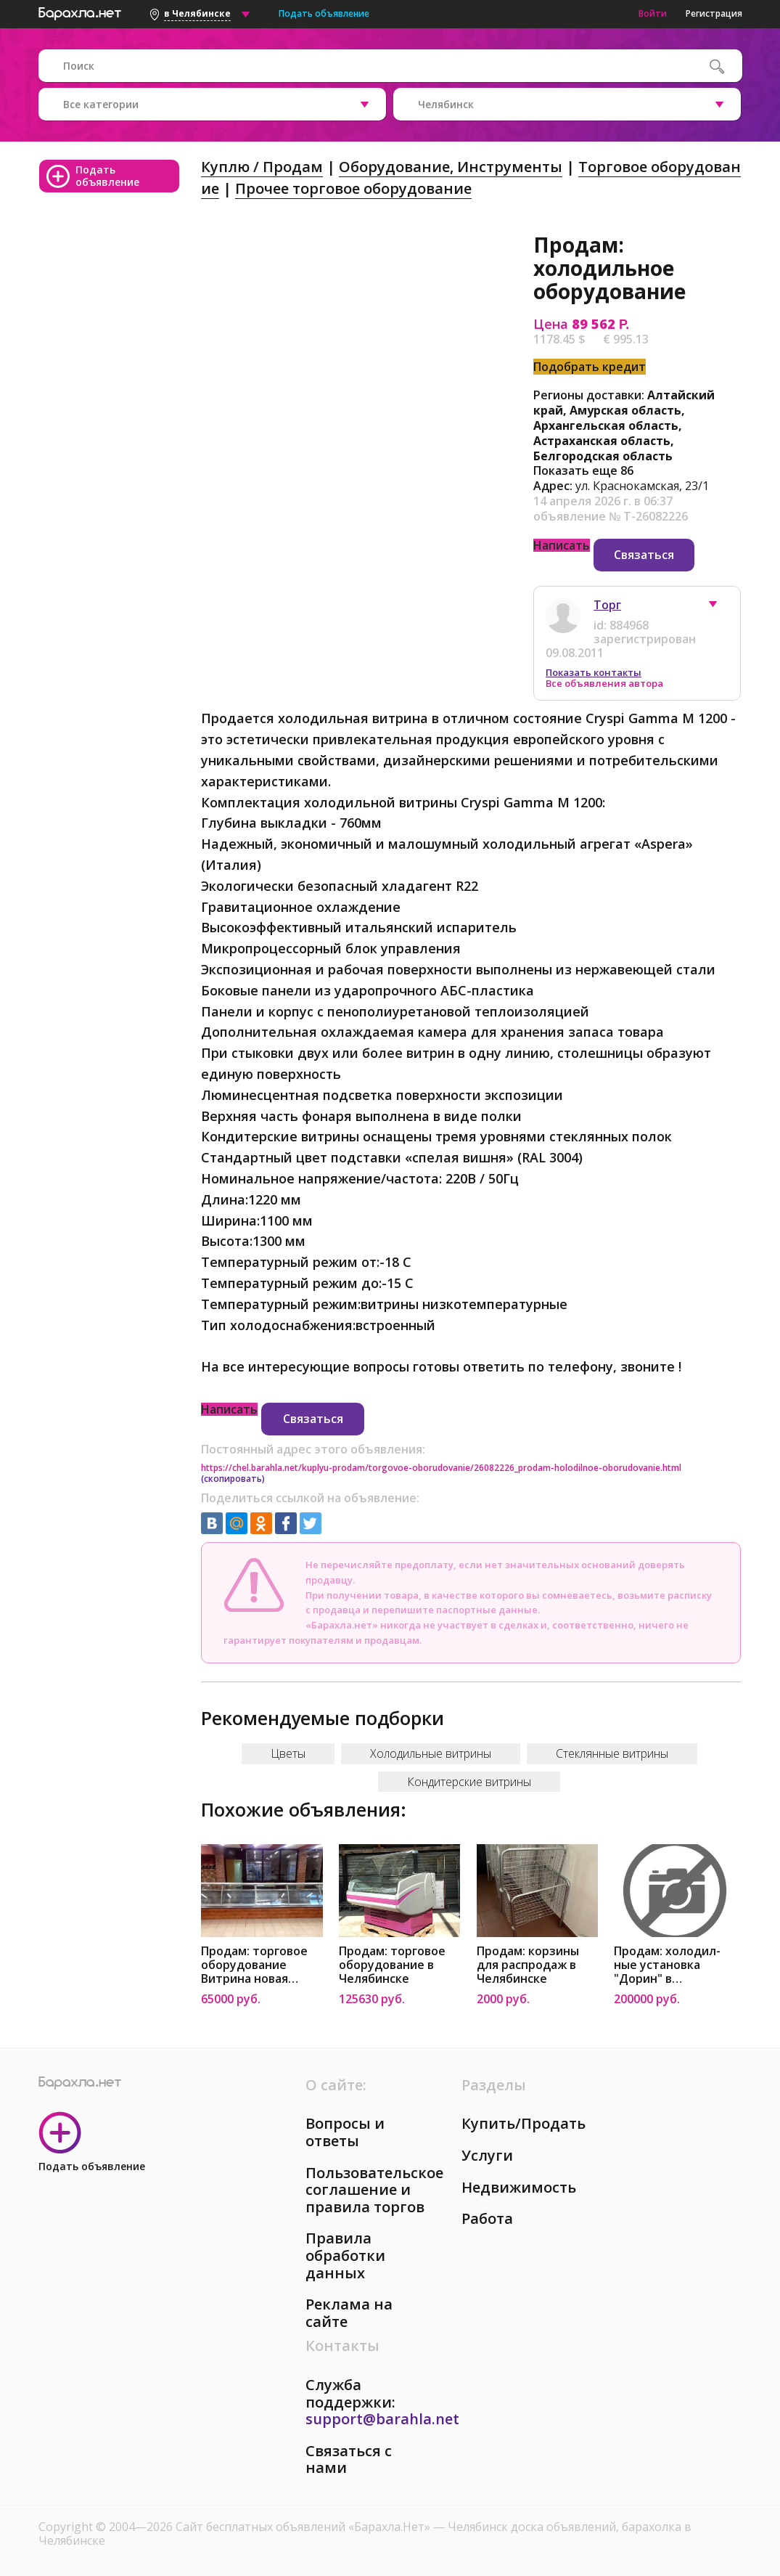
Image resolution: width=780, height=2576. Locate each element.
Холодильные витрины (430, 1753)
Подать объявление (324, 13)
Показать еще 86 (583, 470)
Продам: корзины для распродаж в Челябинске (528, 1965)
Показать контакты (593, 672)
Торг (607, 605)
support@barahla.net (382, 2419)
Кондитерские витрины (469, 1782)
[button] (719, 607)
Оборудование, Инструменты (450, 166)
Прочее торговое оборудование (353, 188)
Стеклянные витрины (612, 1753)
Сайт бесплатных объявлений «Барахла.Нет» (304, 2527)
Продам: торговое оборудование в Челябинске (392, 1965)
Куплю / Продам (262, 166)
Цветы (288, 1753)
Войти (653, 13)
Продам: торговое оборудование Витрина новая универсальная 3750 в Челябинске (260, 1965)
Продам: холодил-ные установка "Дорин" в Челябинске (667, 1965)
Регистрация (714, 13)
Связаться (644, 555)
